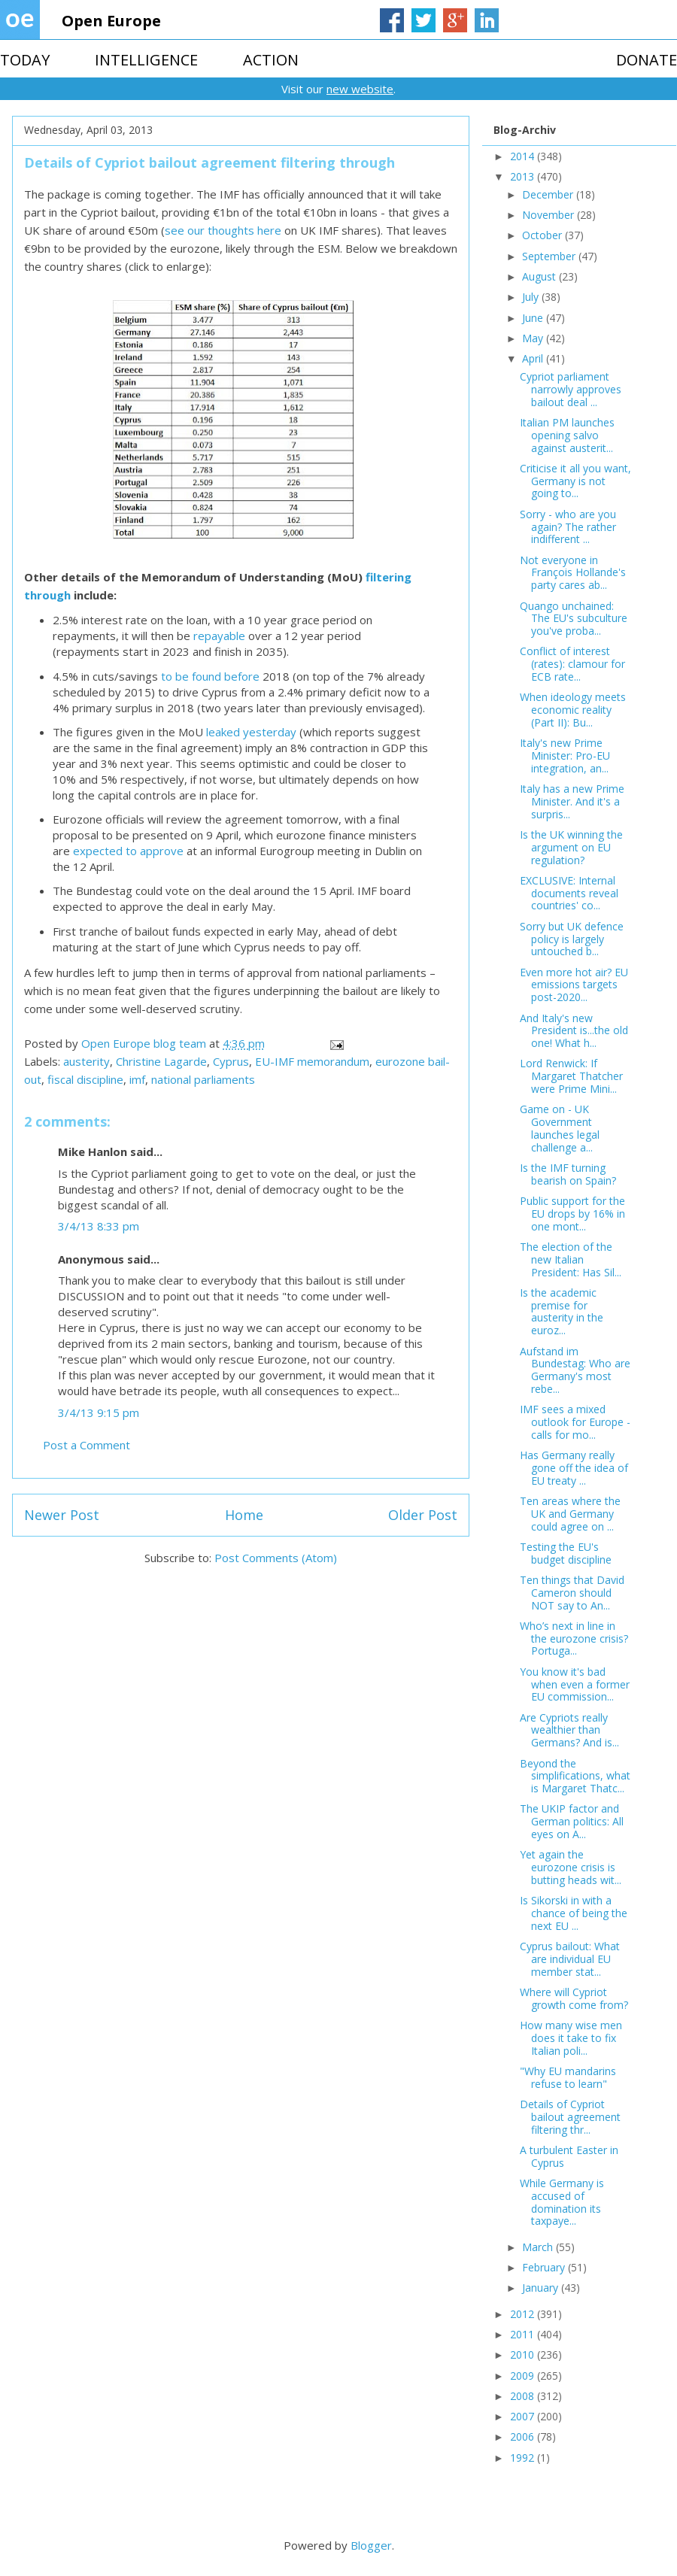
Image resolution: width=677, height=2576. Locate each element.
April (534, 358)
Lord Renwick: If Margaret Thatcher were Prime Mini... (571, 1076)
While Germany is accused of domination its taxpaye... (562, 2202)
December (549, 194)
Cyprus (231, 1061)
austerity (86, 1061)
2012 (523, 2314)
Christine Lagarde (161, 1061)
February (545, 2267)
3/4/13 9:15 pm (98, 1412)
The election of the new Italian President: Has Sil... (570, 1259)
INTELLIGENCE (146, 60)
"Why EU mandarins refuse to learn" (568, 2077)
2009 (523, 2375)
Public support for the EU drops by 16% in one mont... (572, 1213)
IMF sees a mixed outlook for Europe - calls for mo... (575, 1422)
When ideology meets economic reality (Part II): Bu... (573, 710)
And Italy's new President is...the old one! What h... (574, 1031)
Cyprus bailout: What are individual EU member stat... (570, 1959)
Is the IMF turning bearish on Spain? (568, 1174)
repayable (219, 635)
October (543, 235)
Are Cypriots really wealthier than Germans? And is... (569, 1730)
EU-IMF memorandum (312, 1061)
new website (359, 88)
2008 (523, 2396)
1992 (523, 2457)
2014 (523, 156)
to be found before (210, 676)
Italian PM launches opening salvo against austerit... (567, 435)
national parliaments (203, 1079)
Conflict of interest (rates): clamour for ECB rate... (572, 664)
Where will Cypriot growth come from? (574, 1998)
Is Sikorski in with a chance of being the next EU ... (573, 1913)
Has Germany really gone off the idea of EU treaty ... (574, 1468)
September (550, 256)
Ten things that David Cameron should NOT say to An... (572, 1593)
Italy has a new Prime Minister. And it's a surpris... (572, 801)
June (534, 318)
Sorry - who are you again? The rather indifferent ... (568, 527)
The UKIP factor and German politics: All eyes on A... (572, 1821)
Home (244, 1515)
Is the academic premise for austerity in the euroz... (561, 1311)
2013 (523, 176)
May (534, 338)
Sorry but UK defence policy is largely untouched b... (572, 939)
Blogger (371, 2545)
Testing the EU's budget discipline (566, 1553)
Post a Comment (86, 1444)
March (539, 2247)
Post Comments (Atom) (275, 1557)
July (532, 297)
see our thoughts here (223, 230)
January (541, 2287)
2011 (523, 2334)
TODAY (25, 60)
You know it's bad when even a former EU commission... (575, 1684)
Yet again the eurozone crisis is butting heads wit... (570, 1867)
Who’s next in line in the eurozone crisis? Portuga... (574, 1638)
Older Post (422, 1515)
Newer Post (61, 1515)
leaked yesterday (251, 731)
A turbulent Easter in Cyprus (569, 2156)
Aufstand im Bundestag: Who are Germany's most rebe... (575, 1370)
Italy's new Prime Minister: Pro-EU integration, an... (565, 755)
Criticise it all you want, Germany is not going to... (575, 481)
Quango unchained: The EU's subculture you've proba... (573, 619)
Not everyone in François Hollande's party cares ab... (573, 573)
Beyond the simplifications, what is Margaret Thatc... (575, 1776)
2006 (523, 2436)
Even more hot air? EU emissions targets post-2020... (574, 985)
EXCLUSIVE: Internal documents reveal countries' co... (569, 893)
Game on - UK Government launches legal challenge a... (560, 1128)
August (540, 276)
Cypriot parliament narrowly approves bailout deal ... (570, 389)
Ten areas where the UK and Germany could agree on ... (570, 1514)
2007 (523, 2416)
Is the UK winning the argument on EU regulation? (571, 847)
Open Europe (111, 21)
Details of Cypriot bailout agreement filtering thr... (570, 2117)
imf (137, 1079)
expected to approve (128, 850)
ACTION (271, 60)
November (549, 215)
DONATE (646, 60)
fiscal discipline (85, 1079)
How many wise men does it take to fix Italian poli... (571, 2038)
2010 (523, 2354)
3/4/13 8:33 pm (98, 1225)
